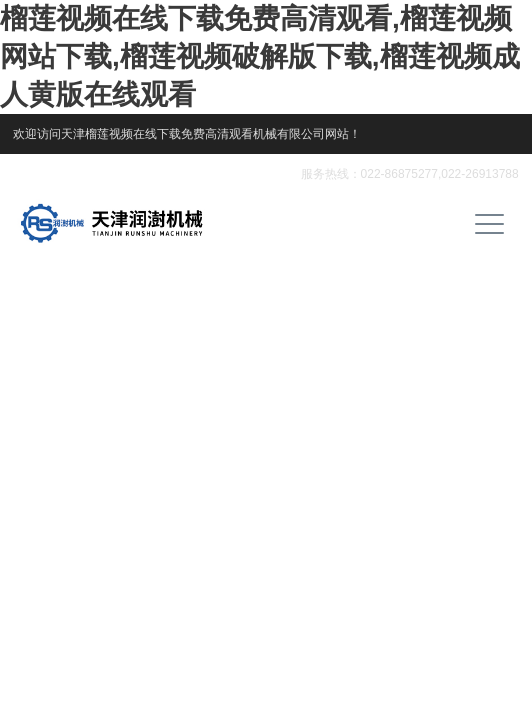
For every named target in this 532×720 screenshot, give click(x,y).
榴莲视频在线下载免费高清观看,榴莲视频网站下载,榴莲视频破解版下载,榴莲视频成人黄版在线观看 (260, 56)
